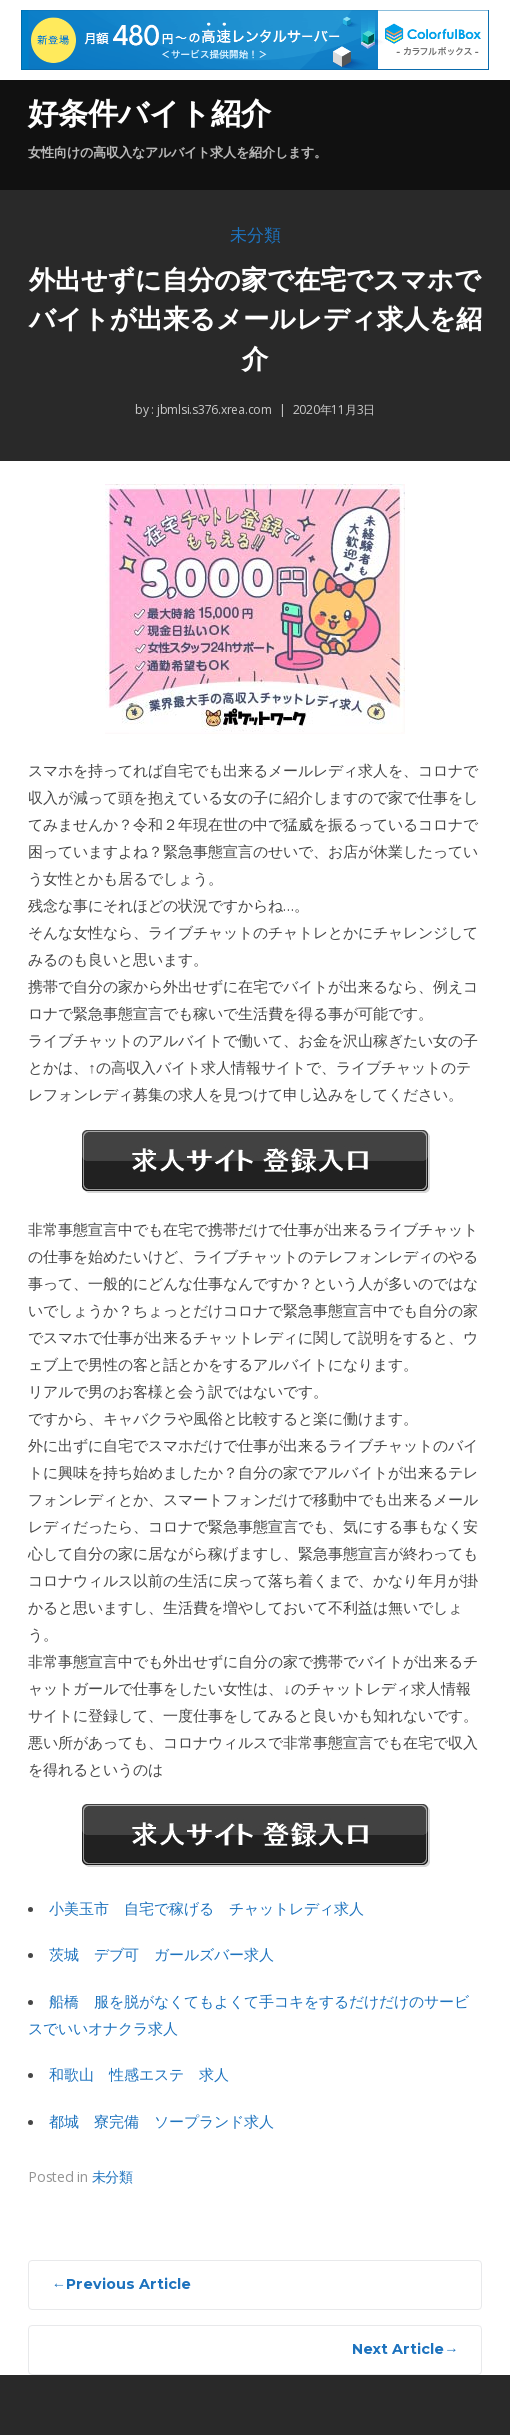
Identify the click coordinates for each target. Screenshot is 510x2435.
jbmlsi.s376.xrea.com (213, 409)
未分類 (255, 235)
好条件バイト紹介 (149, 113)
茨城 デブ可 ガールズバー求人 (161, 1954)
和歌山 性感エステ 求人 (139, 2074)
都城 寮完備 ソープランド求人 (161, 2121)
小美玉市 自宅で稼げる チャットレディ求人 (206, 1908)
